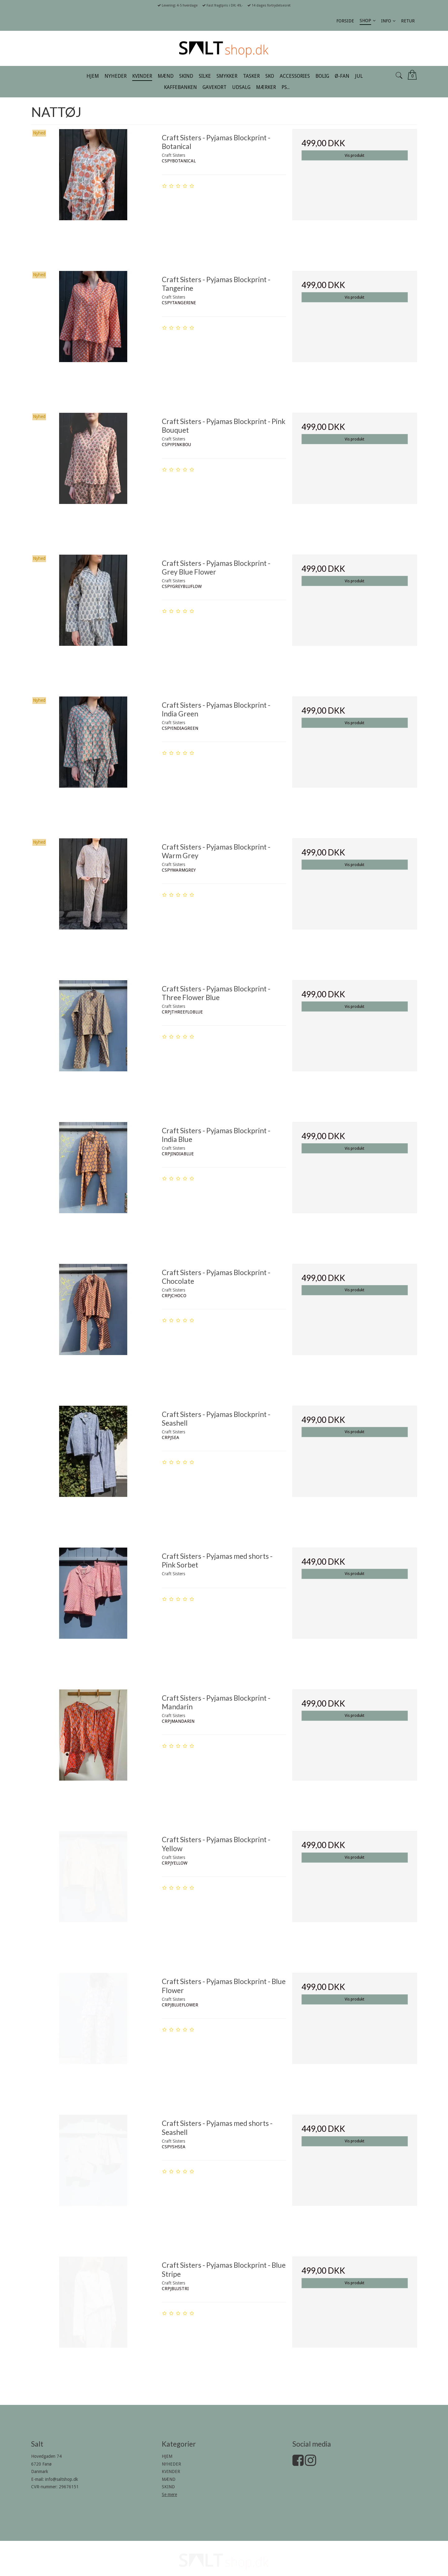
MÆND (168, 2479)
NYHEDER (171, 2464)
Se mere (169, 2494)
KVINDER (171, 2471)
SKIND (168, 2486)
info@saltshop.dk (61, 2479)
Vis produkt (354, 155)
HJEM (167, 2456)
